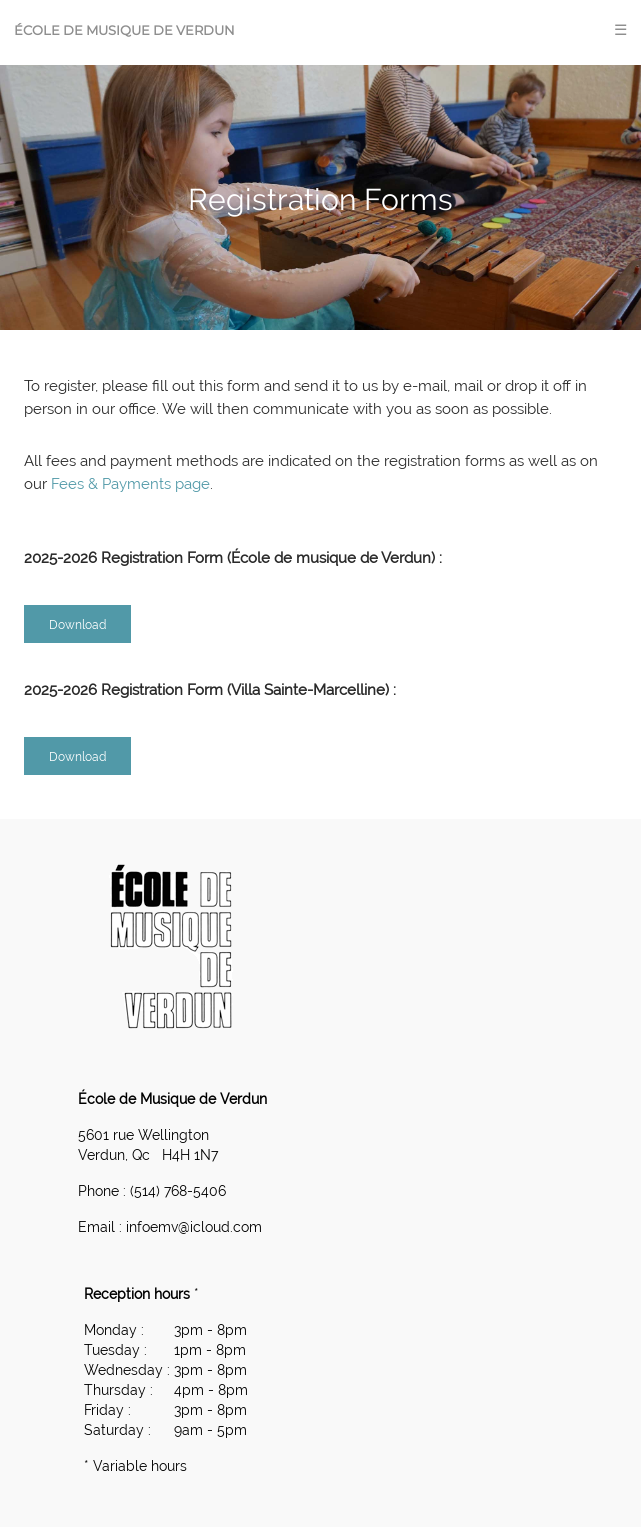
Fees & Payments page (130, 484)
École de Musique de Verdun (124, 30)
